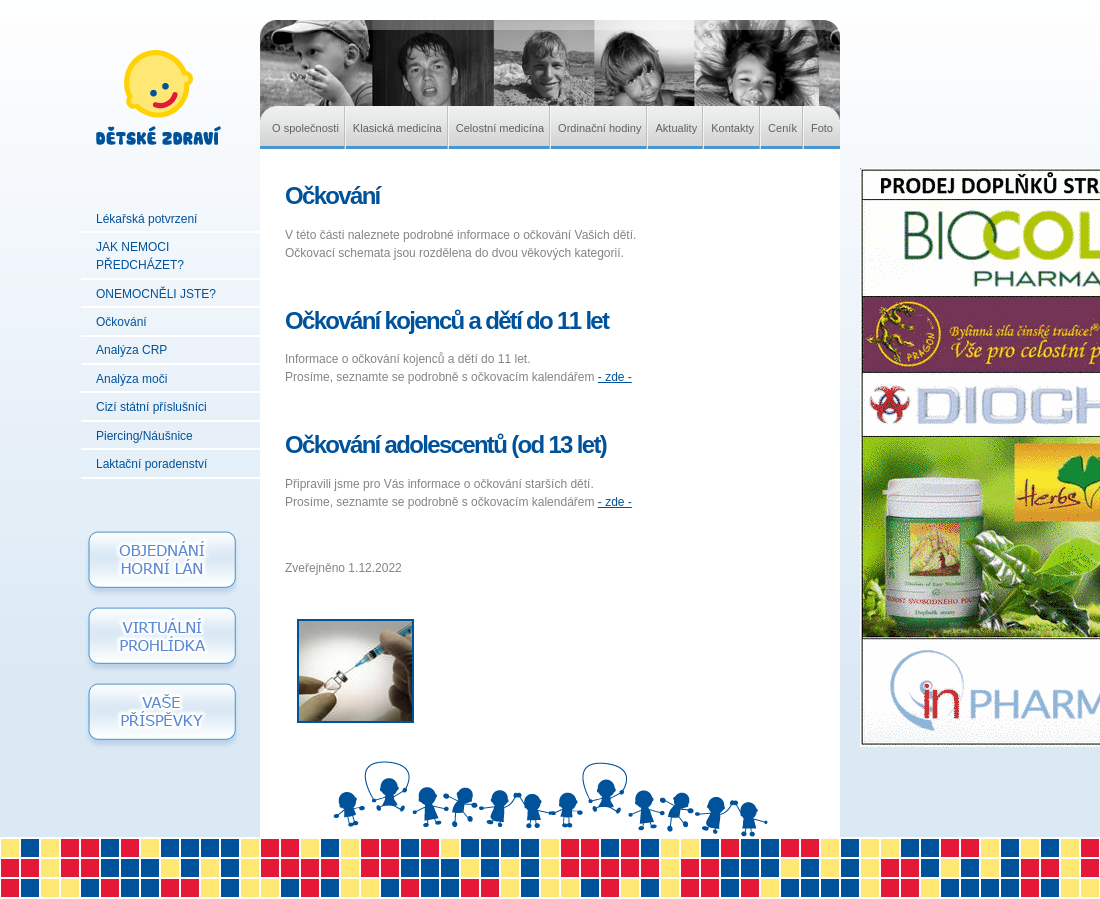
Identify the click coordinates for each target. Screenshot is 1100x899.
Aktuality (676, 128)
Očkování (121, 322)
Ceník (782, 128)
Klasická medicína (397, 128)
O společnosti (305, 128)
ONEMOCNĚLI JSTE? (156, 294)
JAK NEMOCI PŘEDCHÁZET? (140, 256)
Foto (822, 128)
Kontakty (732, 128)
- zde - (615, 377)
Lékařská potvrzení (146, 219)
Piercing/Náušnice (144, 436)
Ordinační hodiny (599, 128)
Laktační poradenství (151, 464)
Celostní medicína (500, 128)
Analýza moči (131, 379)
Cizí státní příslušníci (151, 407)
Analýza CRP (131, 350)
